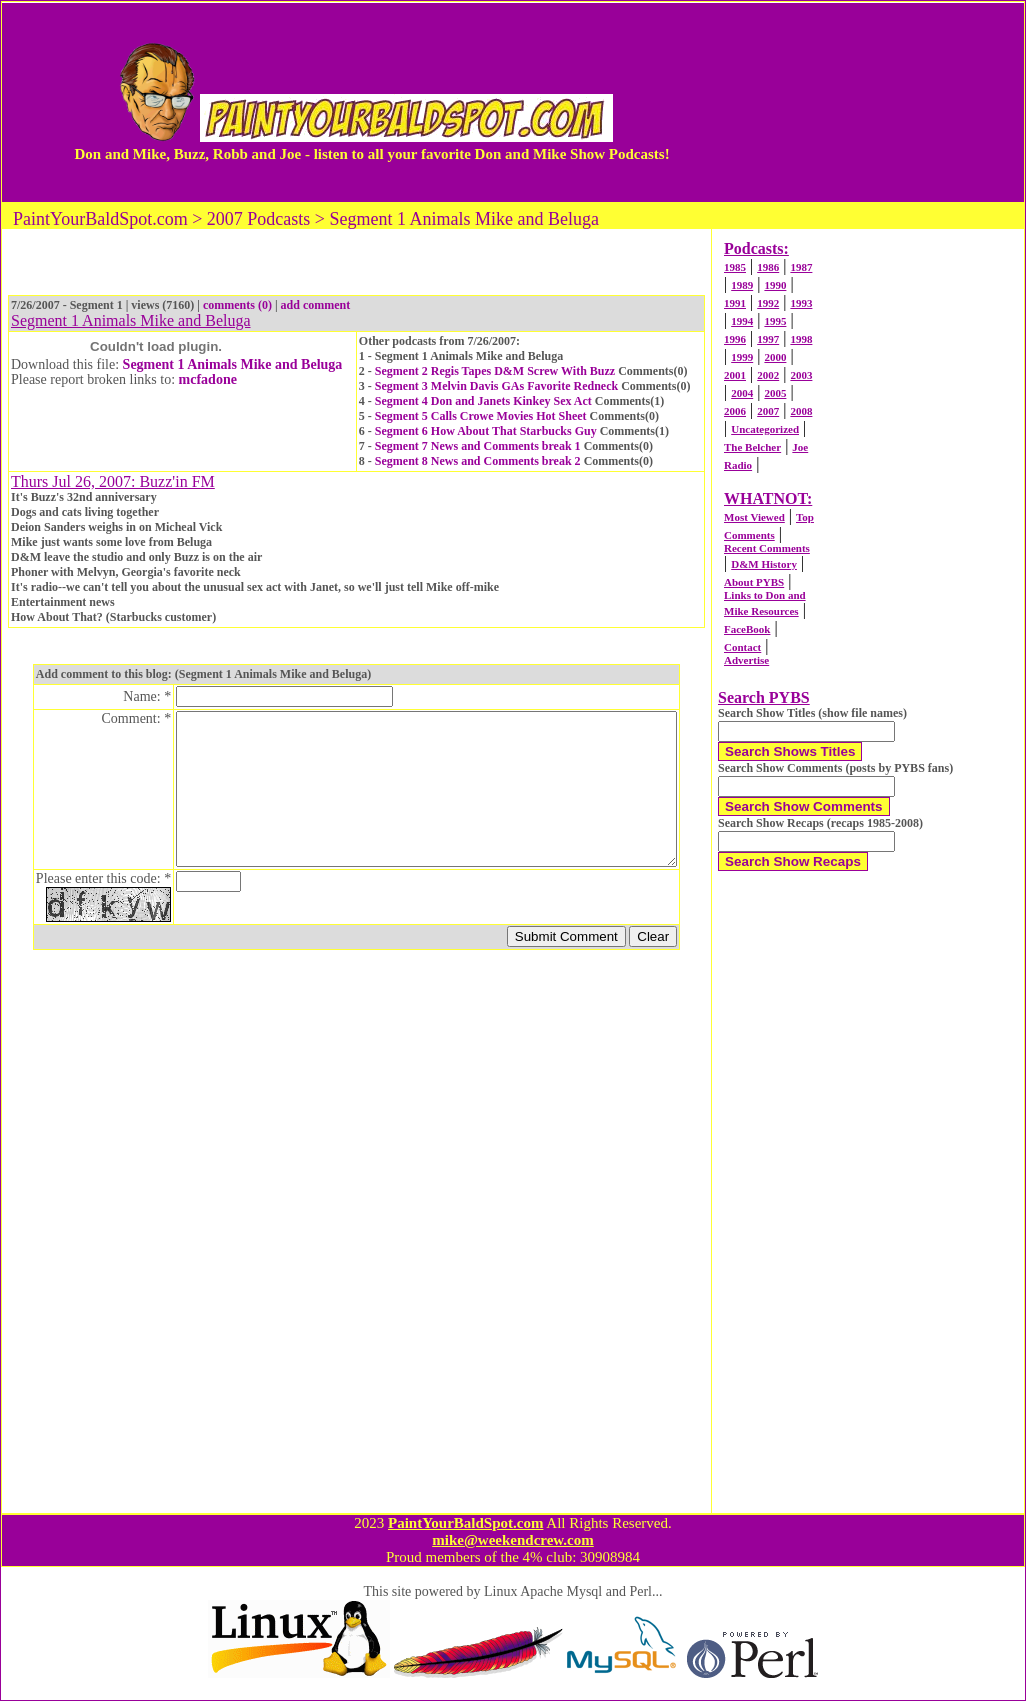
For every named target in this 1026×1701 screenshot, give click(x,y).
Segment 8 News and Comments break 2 (478, 461)
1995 (775, 321)
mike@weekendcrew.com (513, 1540)
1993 (801, 303)
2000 (775, 357)
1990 (775, 285)
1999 (742, 357)
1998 (801, 339)
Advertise (746, 660)
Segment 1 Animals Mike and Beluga (233, 364)
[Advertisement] (852, 102)
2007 (768, 411)
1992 (768, 303)
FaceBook (747, 629)
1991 (735, 303)
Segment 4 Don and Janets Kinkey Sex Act (483, 401)
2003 (801, 375)
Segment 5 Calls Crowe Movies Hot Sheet (481, 416)
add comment (316, 305)
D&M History (764, 564)
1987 (801, 267)
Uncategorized (765, 429)
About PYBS (754, 582)
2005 (775, 393)
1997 (768, 339)
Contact (742, 647)
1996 (735, 339)
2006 (735, 411)
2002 (768, 375)
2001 (735, 375)
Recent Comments (767, 548)
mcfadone (208, 379)
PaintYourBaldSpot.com (465, 1523)
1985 (735, 267)
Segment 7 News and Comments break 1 (478, 446)
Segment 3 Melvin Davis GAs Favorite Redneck (496, 386)
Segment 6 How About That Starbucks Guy (486, 431)
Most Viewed (754, 517)
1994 (742, 321)
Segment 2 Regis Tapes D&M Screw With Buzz (495, 371)
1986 (768, 267)
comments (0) (237, 305)
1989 (742, 285)
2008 (801, 411)
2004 (742, 393)
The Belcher (752, 447)
